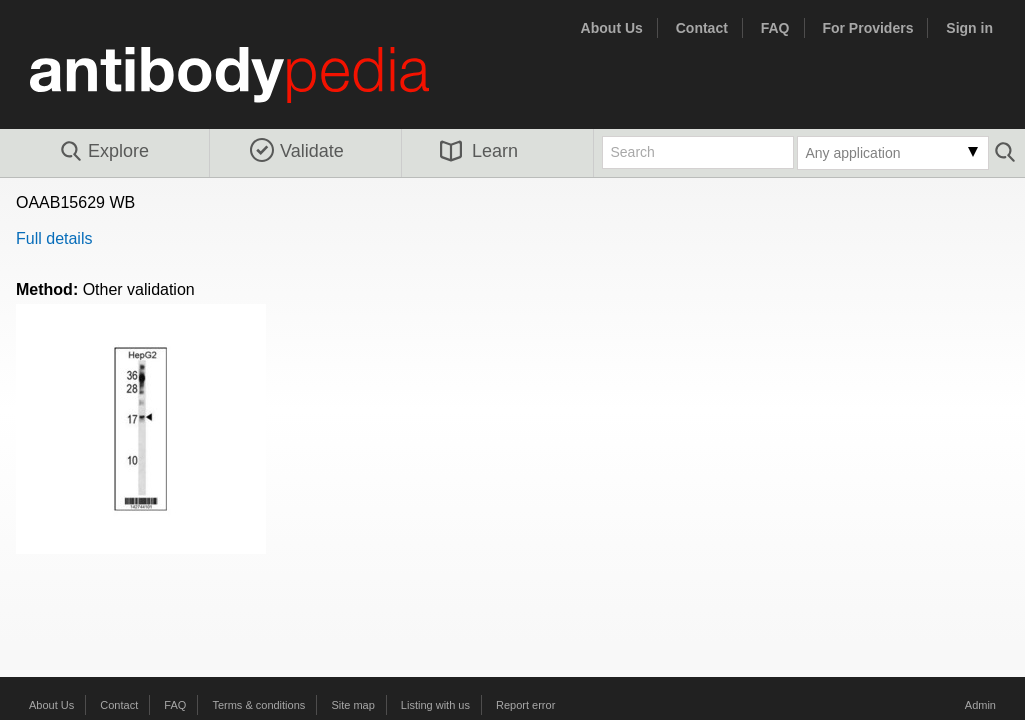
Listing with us (435, 705)
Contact (702, 28)
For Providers (867, 28)
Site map (352, 705)
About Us (612, 28)
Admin (980, 705)
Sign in (969, 28)
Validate (297, 151)
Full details (54, 238)
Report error (525, 705)
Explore (103, 152)
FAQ (775, 28)
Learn (479, 151)
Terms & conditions (258, 705)
